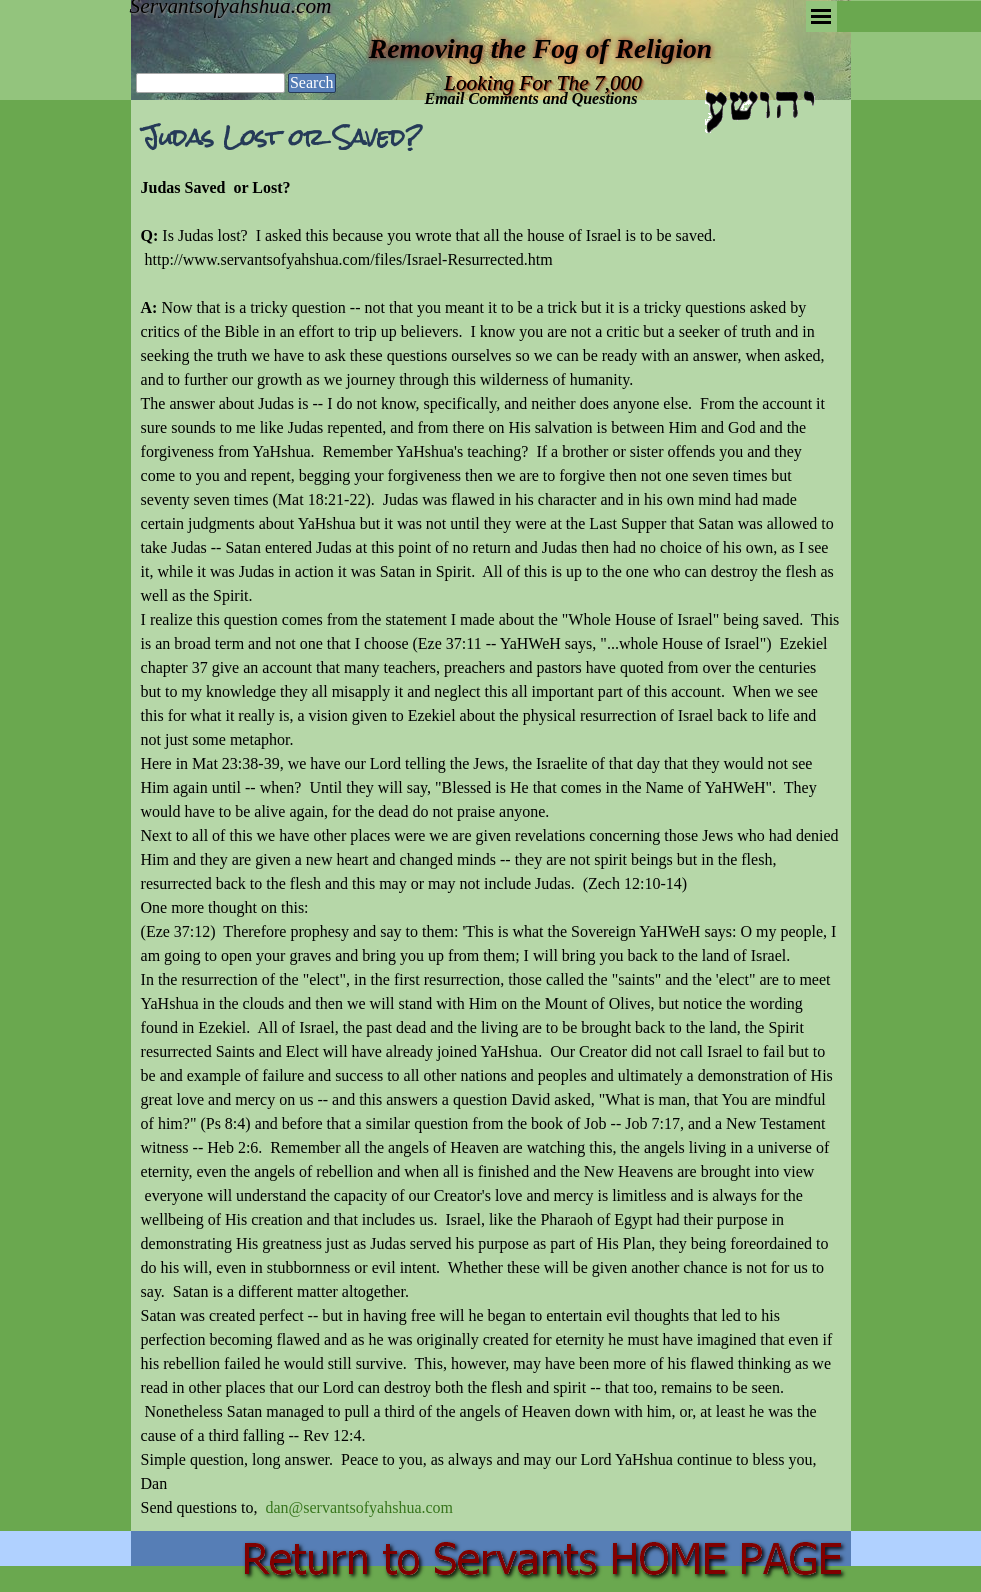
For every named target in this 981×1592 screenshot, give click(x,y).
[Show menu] (821, 16)
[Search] (210, 83)
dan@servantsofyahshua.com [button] (359, 1507)
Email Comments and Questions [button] (531, 98)
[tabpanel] (491, 848)
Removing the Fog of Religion (540, 48)
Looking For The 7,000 (543, 83)
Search (312, 82)
